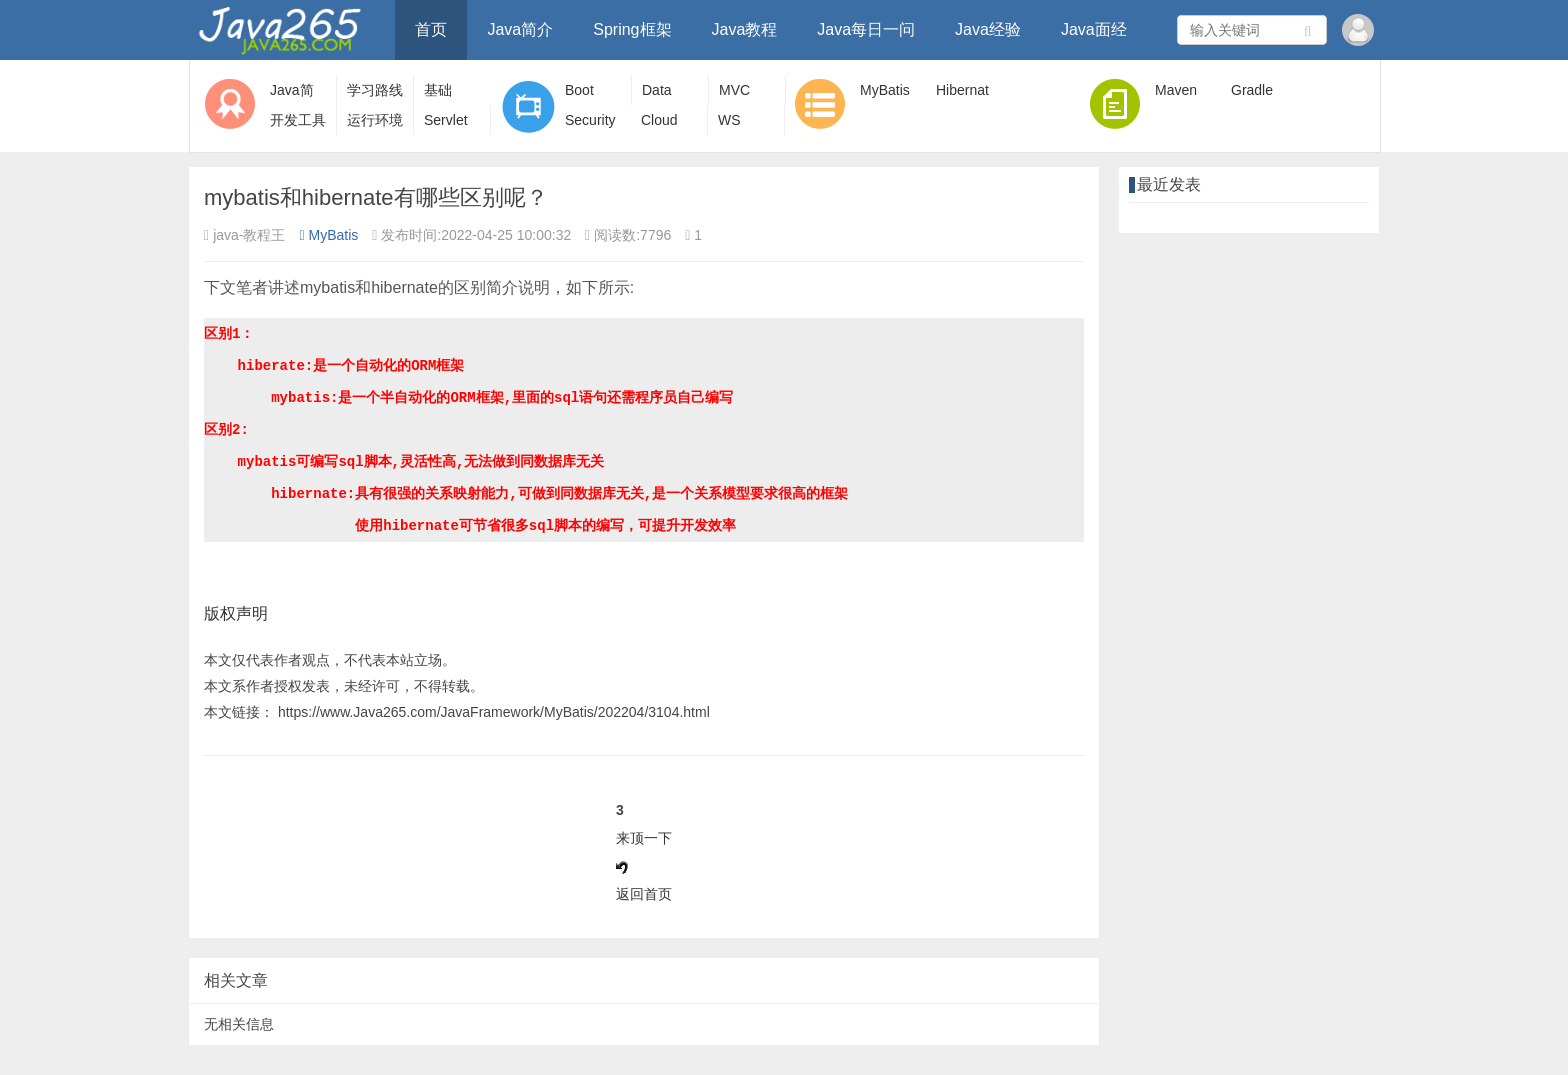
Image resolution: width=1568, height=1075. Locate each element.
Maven (1176, 90)
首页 (431, 29)
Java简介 (520, 29)
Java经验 (988, 29)
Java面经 (1094, 29)
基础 (438, 90)
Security (590, 120)
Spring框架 (632, 29)
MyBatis (885, 90)
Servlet (446, 120)
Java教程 (745, 29)
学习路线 (375, 90)
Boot (579, 90)
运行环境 (375, 120)
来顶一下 (644, 838)
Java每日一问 (866, 29)
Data (657, 90)
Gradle (1252, 90)
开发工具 (298, 120)
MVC (734, 90)
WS (729, 120)
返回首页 (644, 894)
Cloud (659, 120)
